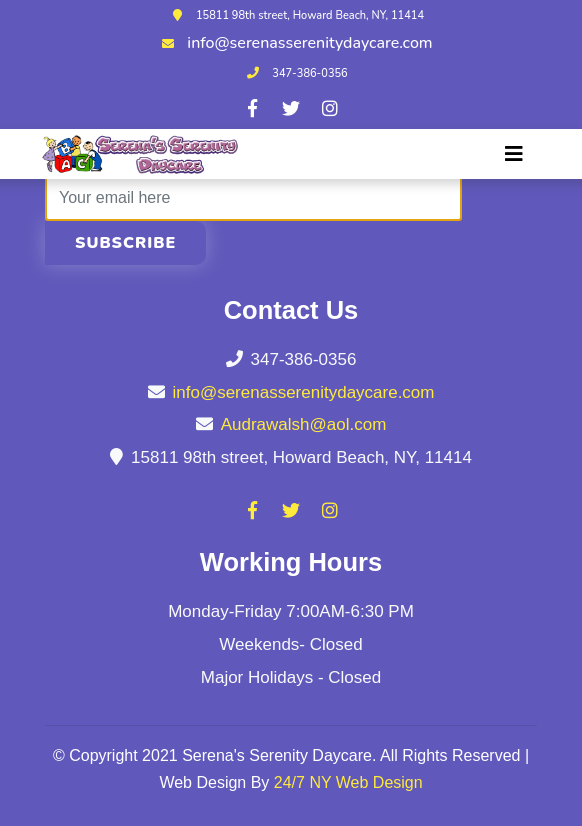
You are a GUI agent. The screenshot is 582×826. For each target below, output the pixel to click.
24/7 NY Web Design (348, 782)
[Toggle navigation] (514, 154)
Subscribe (125, 243)
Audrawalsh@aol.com (304, 424)
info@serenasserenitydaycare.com (309, 43)
